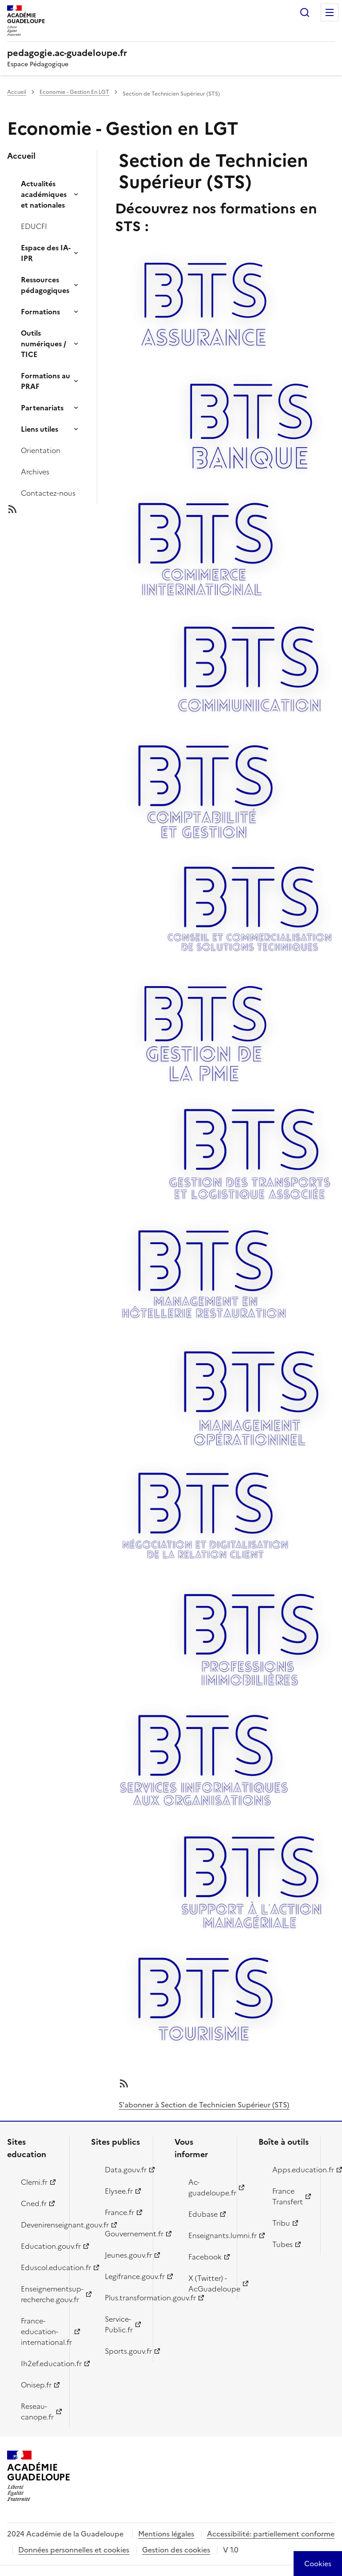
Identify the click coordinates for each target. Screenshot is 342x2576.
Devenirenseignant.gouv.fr (40, 2224)
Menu (329, 12)
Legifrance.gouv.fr (124, 2276)
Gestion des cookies (176, 2549)
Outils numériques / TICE (43, 344)
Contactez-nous (48, 493)
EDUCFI (34, 226)
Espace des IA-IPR (46, 253)
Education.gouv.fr (40, 2246)
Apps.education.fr (291, 2169)
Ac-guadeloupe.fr (207, 2187)
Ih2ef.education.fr (40, 2363)
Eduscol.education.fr (40, 2267)
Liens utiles (39, 429)
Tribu (281, 2223)
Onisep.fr (36, 2384)
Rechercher (305, 12)
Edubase (203, 2214)
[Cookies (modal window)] (318, 2563)
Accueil (16, 92)
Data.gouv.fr (124, 2169)
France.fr (119, 2212)
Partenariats (42, 407)
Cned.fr (34, 2203)
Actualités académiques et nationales (44, 194)
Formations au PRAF (45, 381)
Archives (35, 471)
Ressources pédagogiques (45, 285)
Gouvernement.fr (124, 2233)
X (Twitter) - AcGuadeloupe (207, 2283)
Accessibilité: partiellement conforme (270, 2533)
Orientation (40, 450)
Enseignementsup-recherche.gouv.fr (40, 2294)
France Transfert (287, 2196)
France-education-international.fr (40, 2331)
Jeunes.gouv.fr (124, 2255)
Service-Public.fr (119, 2324)
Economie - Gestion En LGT (74, 92)
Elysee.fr (119, 2191)
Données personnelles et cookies (73, 2549)
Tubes (282, 2244)
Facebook (205, 2256)
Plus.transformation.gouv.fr (124, 2297)
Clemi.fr (34, 2182)
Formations (40, 311)
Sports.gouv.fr (124, 2351)
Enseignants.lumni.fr (207, 2235)
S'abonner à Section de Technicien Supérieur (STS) (204, 2104)
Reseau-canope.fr (37, 2411)
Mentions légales (166, 2533)
